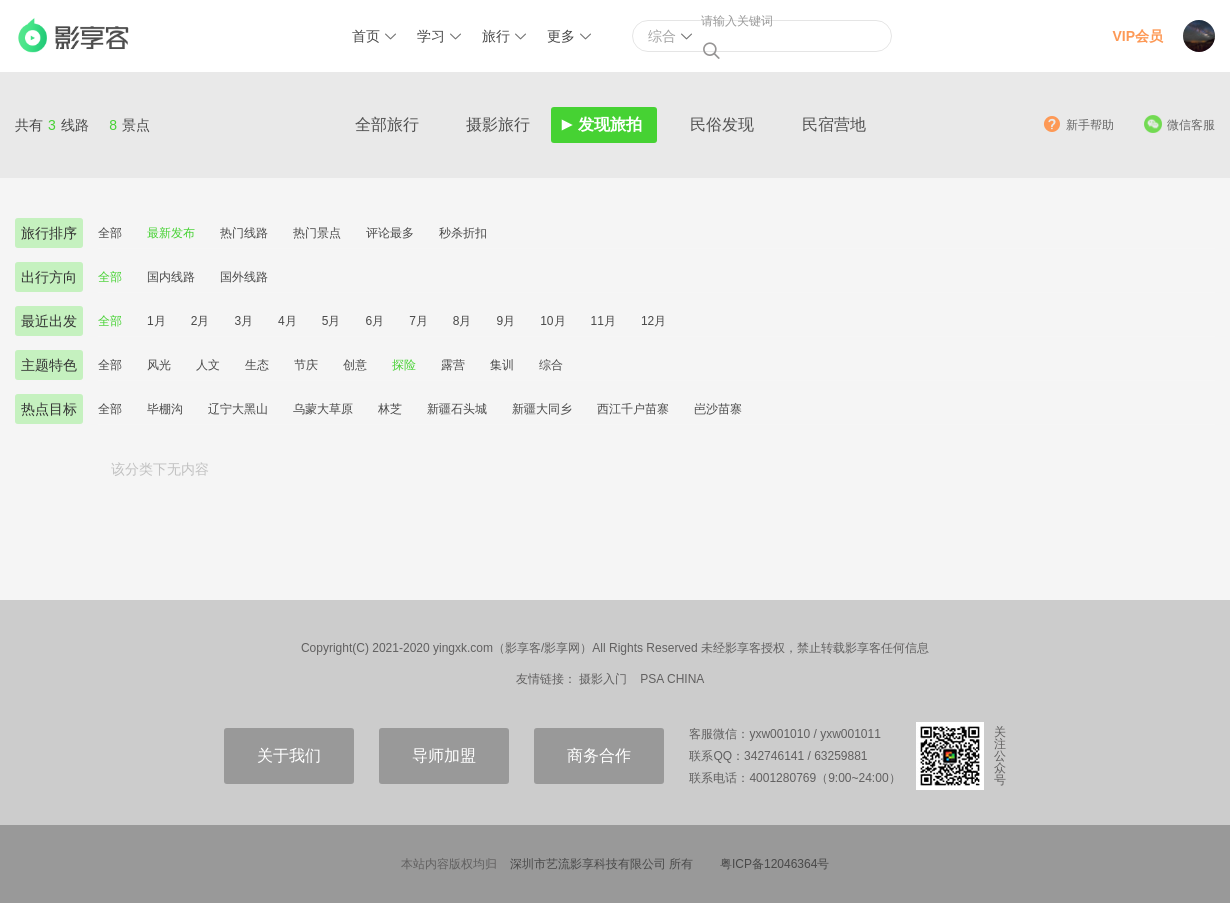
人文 (208, 365)
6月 (374, 321)
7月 (418, 321)
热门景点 (317, 233)
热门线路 (244, 233)
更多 (561, 36)
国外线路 (244, 277)
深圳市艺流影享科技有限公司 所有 (601, 864)
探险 (404, 365)
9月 (506, 321)
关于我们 (289, 755)
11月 (603, 321)
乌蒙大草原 (323, 409)
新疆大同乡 (542, 409)
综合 (551, 365)
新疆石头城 (457, 409)
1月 (156, 321)
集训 (502, 365)
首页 (366, 36)
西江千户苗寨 (633, 409)
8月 (462, 321)
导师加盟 (444, 755)
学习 (431, 36)
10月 (552, 321)
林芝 (390, 409)
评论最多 (390, 233)
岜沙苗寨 (718, 409)
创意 (355, 365)
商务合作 (599, 755)
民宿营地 (834, 124)
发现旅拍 (610, 124)
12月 (653, 321)
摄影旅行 (498, 124)
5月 (331, 321)
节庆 (306, 365)
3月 (243, 321)
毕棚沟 (165, 409)
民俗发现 (722, 124)
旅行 (496, 36)
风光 (159, 365)
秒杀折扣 (463, 233)
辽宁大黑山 (238, 409)
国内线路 (171, 277)
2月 (200, 321)
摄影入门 (603, 679)
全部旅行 (387, 124)
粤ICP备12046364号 (774, 864)
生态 (257, 365)
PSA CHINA (672, 679)
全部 (110, 233)
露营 (453, 365)
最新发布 (171, 233)
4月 (287, 321)
